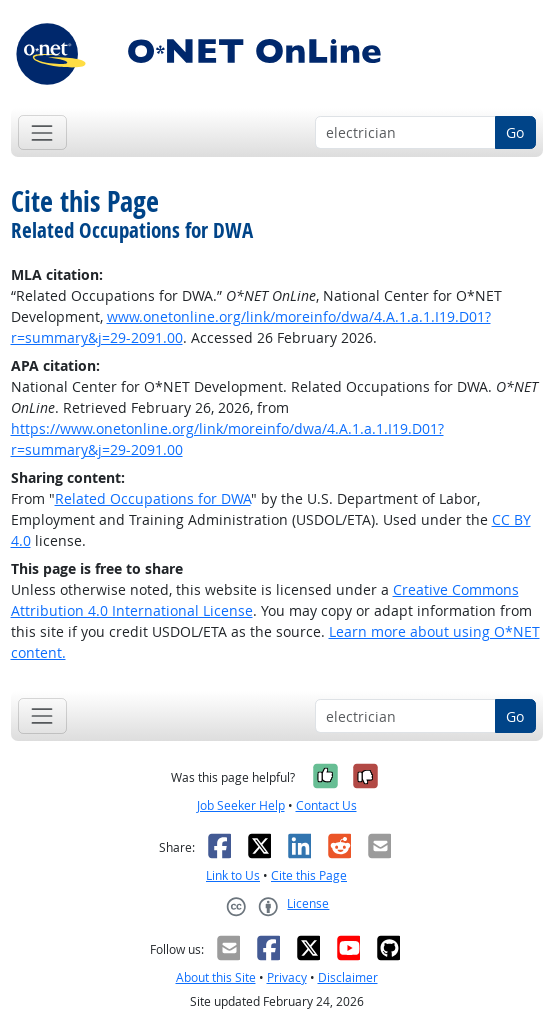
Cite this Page (309, 875)
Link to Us (233, 875)
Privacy (287, 977)
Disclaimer (348, 977)
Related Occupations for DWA (153, 498)
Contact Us (326, 805)
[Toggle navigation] (42, 132)
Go (515, 132)
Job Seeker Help (241, 805)
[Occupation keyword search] (405, 133)
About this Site (216, 977)
